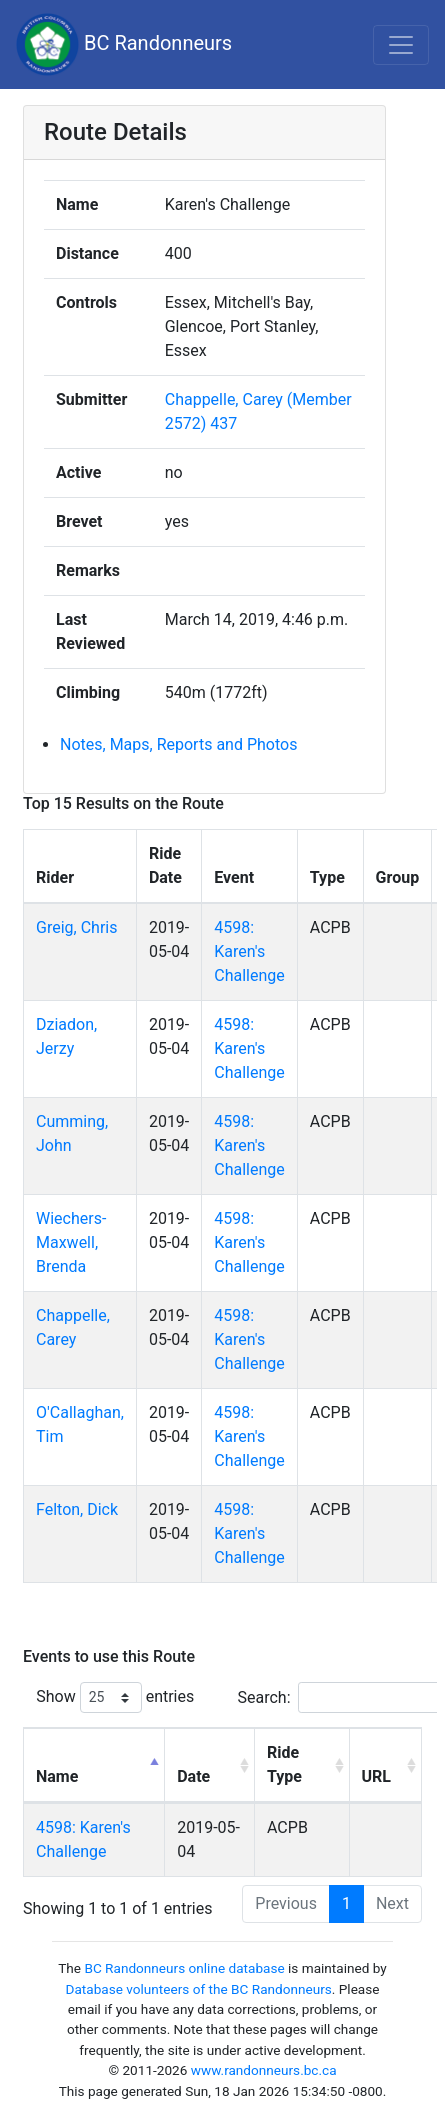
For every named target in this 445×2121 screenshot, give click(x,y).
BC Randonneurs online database (184, 1968)
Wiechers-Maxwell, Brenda (71, 1242)
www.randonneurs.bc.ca (264, 2070)
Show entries (115, 1697)
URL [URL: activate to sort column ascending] (376, 1776)
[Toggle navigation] (401, 45)
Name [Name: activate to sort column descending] (57, 1776)
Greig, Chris (76, 927)
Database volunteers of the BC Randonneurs (199, 1989)
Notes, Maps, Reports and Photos (178, 744)
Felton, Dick (77, 1509)
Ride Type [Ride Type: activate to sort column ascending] (284, 1764)
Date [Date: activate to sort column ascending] (193, 1776)
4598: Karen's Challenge (249, 951)
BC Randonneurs (124, 44)
